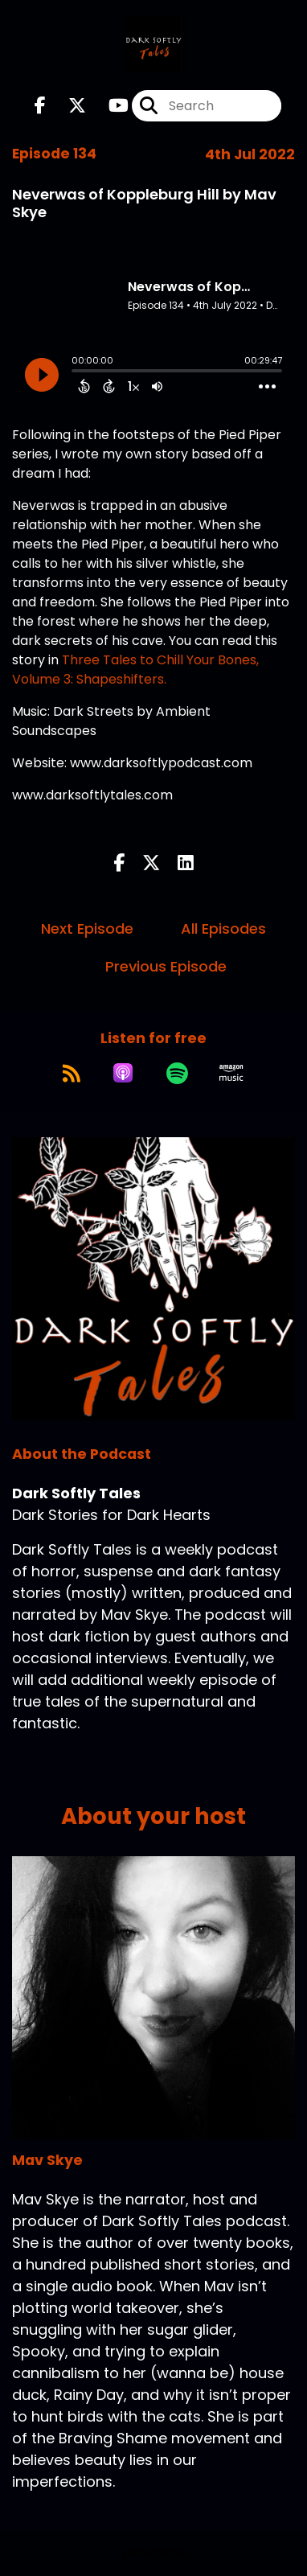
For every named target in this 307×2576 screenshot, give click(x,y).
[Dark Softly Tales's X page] (67, 105)
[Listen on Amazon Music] (231, 1073)
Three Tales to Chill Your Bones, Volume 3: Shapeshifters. (135, 669)
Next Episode (87, 928)
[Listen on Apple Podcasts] (123, 1073)
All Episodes (223, 928)
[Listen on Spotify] (177, 1073)
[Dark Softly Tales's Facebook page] (40, 105)
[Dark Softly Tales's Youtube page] (109, 105)
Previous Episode (166, 966)
